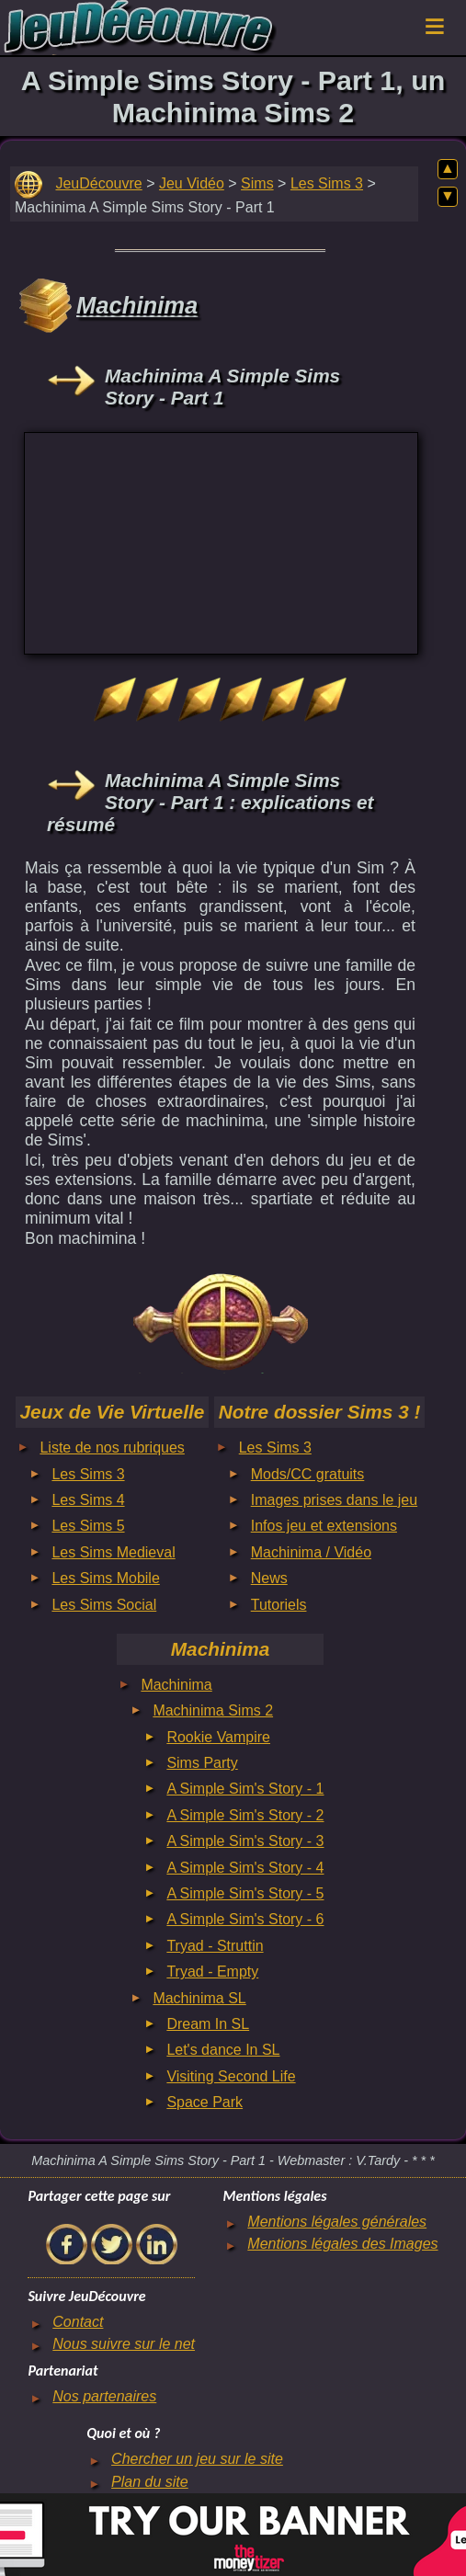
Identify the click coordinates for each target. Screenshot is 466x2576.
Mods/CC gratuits (308, 1474)
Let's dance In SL (222, 2049)
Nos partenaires (104, 2396)
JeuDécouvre (98, 183)
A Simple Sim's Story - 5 (245, 1893)
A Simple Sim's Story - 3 (245, 1841)
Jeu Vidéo (191, 183)
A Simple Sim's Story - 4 (245, 1867)
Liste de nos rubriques (112, 1447)
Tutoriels (279, 1605)
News (269, 1578)
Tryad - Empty (212, 1971)
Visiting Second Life (230, 2076)
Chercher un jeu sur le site (197, 2459)
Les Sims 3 (326, 183)
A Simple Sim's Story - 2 (245, 1815)
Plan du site (149, 2482)
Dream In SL (207, 2024)
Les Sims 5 (87, 1525)
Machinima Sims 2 (213, 1710)
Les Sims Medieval (113, 1552)
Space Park (204, 2102)
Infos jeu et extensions (324, 1525)
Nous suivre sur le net (123, 2344)
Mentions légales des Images (342, 2243)
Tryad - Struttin (214, 1946)
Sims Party (201, 1763)
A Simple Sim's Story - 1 (245, 1788)
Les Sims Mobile (105, 1578)
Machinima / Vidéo (311, 1552)
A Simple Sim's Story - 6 (245, 1919)
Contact (77, 2322)
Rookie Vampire (218, 1737)
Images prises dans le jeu (334, 1500)
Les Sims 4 (87, 1500)
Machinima (176, 1685)
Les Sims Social (103, 1605)
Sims (257, 183)
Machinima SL (199, 1998)
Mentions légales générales (336, 2221)
